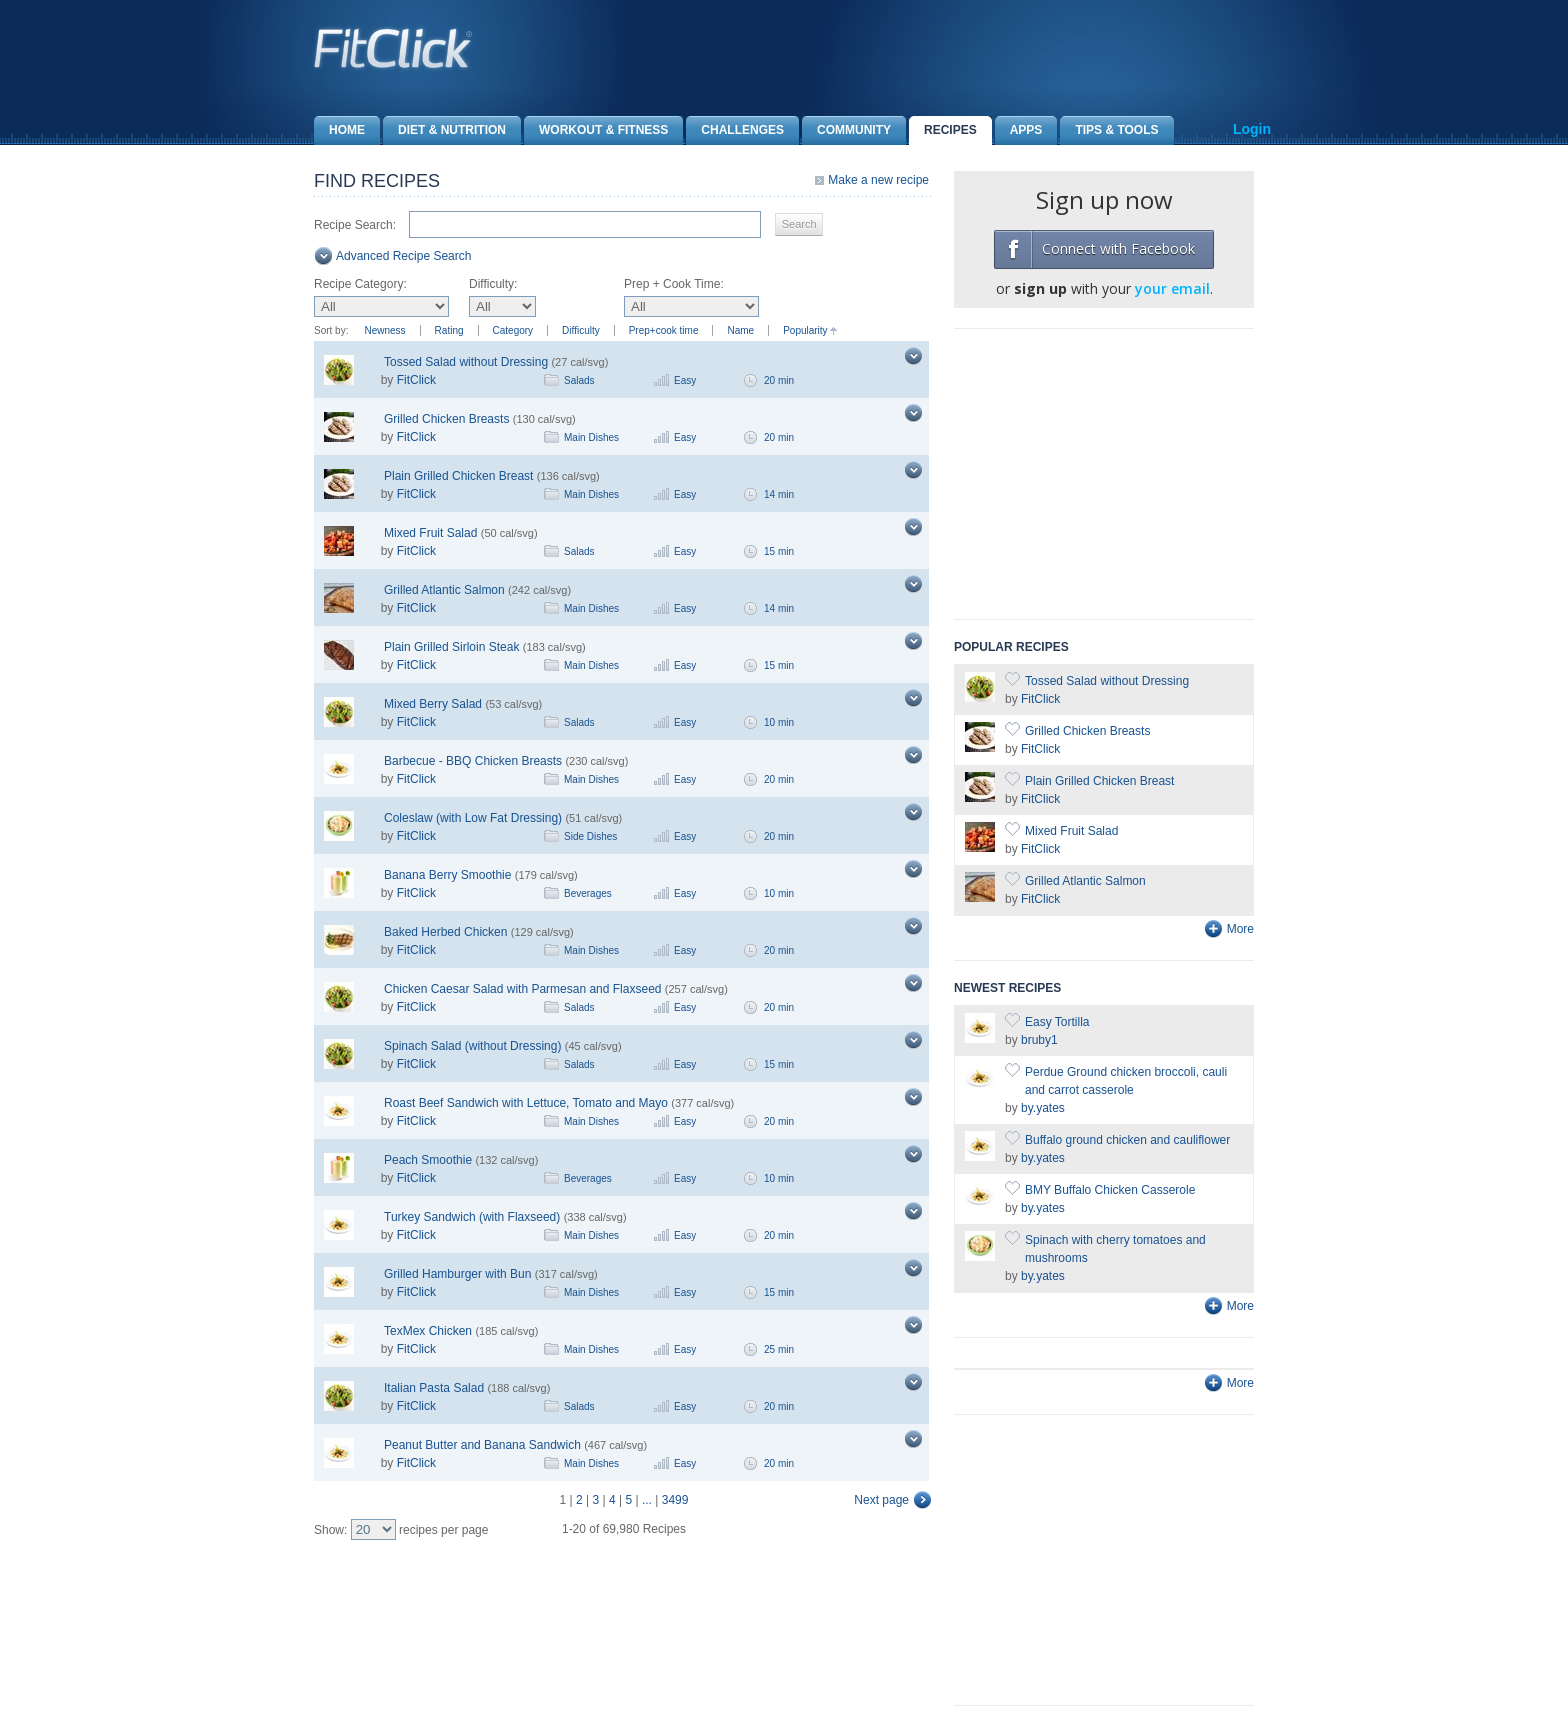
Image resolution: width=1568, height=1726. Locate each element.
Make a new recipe (878, 180)
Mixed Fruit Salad (430, 533)
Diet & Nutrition (444, 130)
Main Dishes (591, 437)
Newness (384, 330)
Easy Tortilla (1057, 1022)
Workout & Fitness (596, 130)
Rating (449, 330)
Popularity (805, 330)
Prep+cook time (664, 330)
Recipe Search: (355, 225)
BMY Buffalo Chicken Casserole (1110, 1190)
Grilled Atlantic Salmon (444, 590)
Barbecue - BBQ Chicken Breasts (473, 761)
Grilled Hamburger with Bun (457, 1274)
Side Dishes (590, 836)
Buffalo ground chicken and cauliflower (1127, 1140)
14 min (779, 494)
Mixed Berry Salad (433, 704)
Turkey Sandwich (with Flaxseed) (472, 1217)
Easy (685, 380)
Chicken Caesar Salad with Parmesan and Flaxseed (522, 989)
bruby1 (1039, 1040)
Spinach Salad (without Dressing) (472, 1046)
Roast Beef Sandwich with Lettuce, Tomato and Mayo (526, 1103)
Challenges (735, 130)
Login (1252, 129)
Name (740, 330)
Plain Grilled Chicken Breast (458, 476)
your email (1172, 288)
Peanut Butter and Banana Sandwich (482, 1445)
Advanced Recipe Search (403, 256)
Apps (1019, 130)
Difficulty (581, 330)
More (1240, 929)
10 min (779, 722)
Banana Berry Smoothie (447, 875)
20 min (779, 380)
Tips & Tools (1109, 130)
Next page (881, 1500)
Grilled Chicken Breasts (446, 419)
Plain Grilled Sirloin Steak (451, 647)
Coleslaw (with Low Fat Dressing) (473, 818)
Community (846, 130)
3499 (675, 1500)
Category (513, 330)
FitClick (416, 380)
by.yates (1043, 1108)
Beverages (588, 893)
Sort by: (331, 330)
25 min (779, 1349)
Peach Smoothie (428, 1160)
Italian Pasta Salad (434, 1388)
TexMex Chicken (428, 1331)
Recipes (943, 130)
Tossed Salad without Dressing (466, 362)
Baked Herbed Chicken (445, 932)
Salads (579, 380)
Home (339, 130)
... (647, 1500)
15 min (779, 551)
